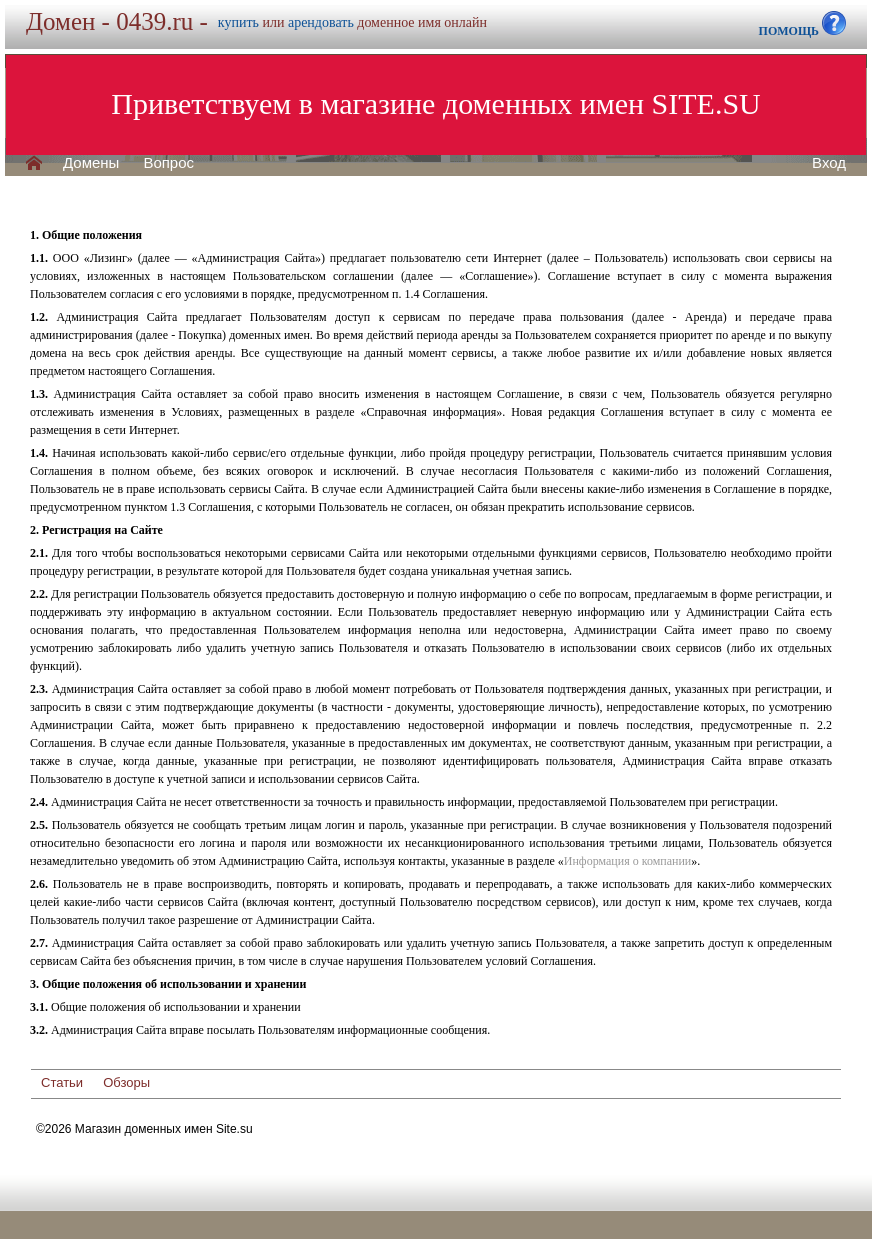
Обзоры (126, 1082)
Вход (829, 163)
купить (238, 22)
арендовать (321, 22)
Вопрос (168, 163)
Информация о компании (627, 861)
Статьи (62, 1082)
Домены (91, 163)
